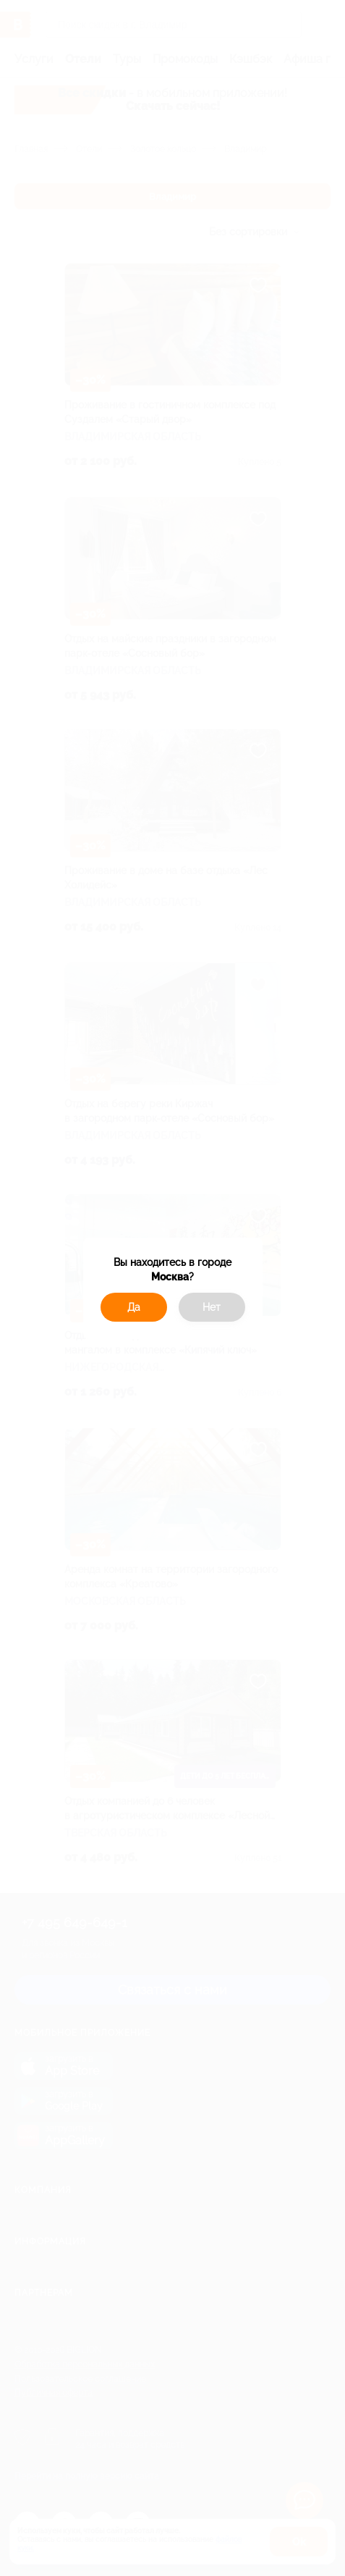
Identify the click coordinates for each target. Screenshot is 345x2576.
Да (133, 1307)
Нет (212, 1307)
